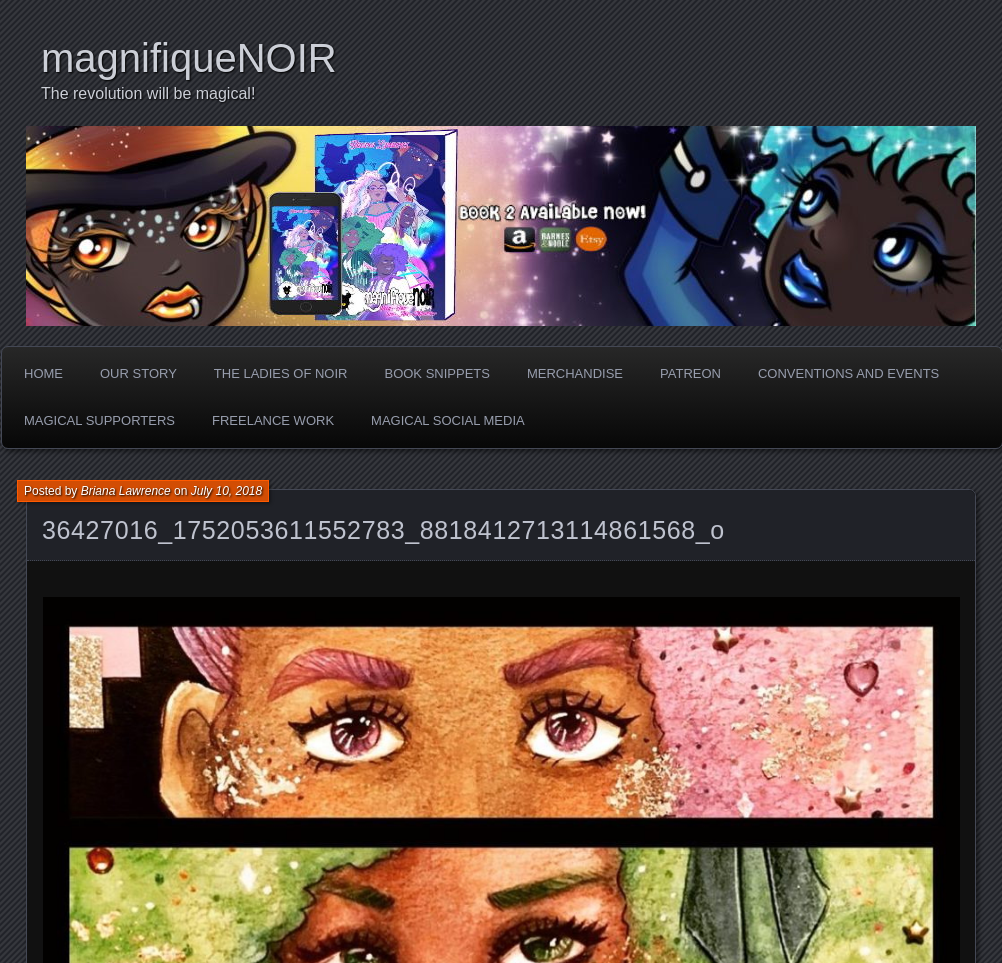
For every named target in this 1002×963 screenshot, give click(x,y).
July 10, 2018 (226, 491)
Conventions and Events (848, 373)
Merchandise (575, 373)
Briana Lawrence (126, 491)
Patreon (690, 373)
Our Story (138, 373)
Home (43, 373)
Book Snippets (436, 373)
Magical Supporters (99, 420)
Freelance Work (273, 420)
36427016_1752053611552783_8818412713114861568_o (383, 530)
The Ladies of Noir (281, 373)
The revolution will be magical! (148, 93)
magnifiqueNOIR (189, 58)
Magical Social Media (448, 420)
